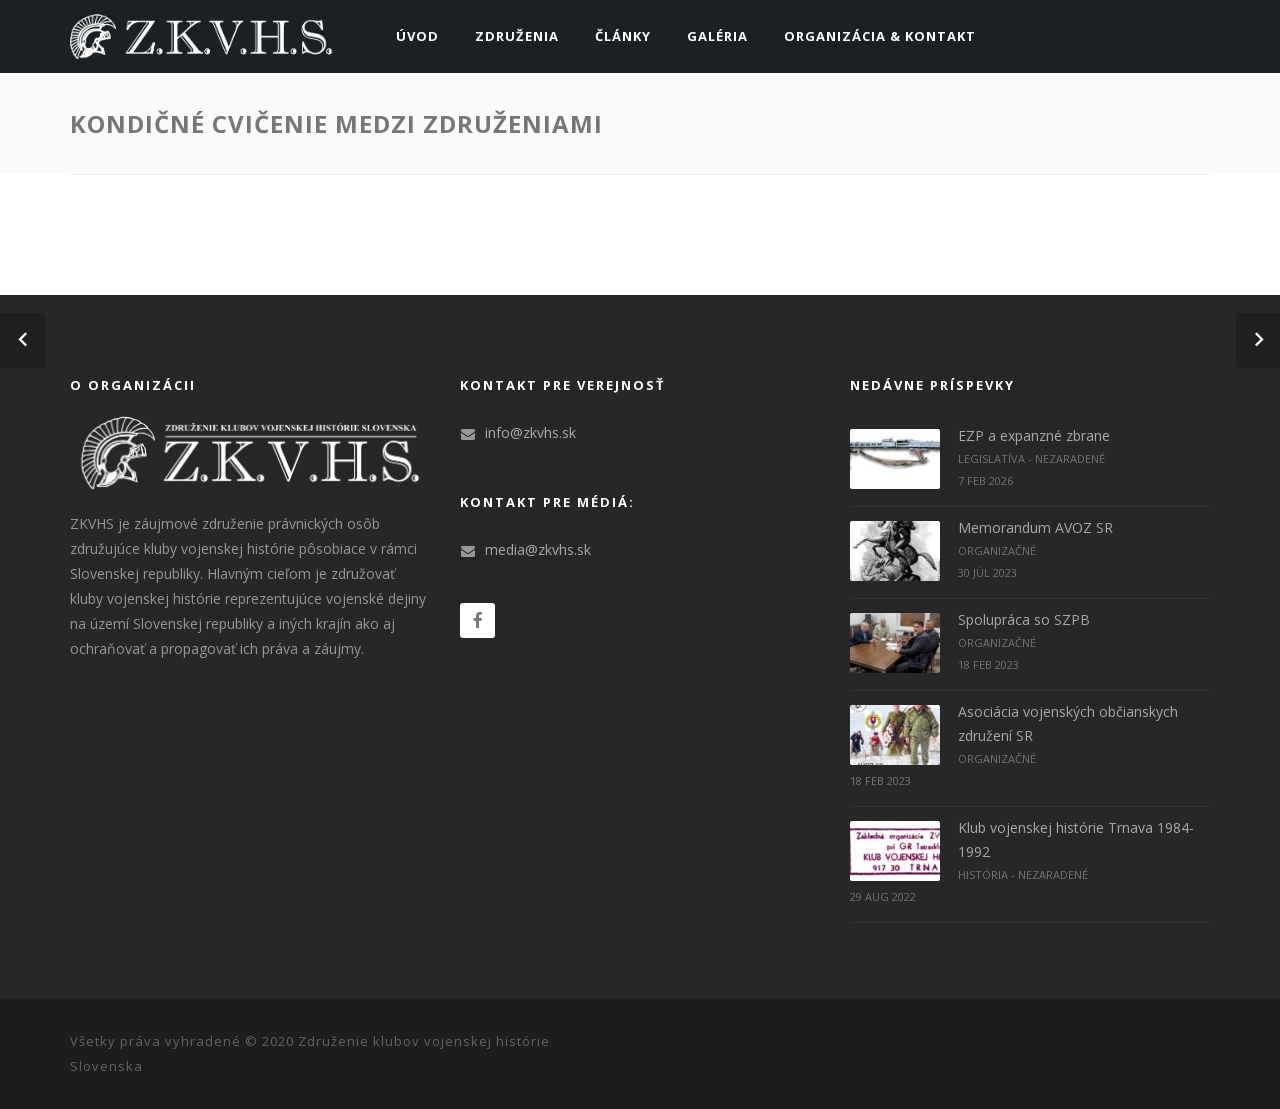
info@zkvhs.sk (530, 432)
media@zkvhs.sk (538, 549)
